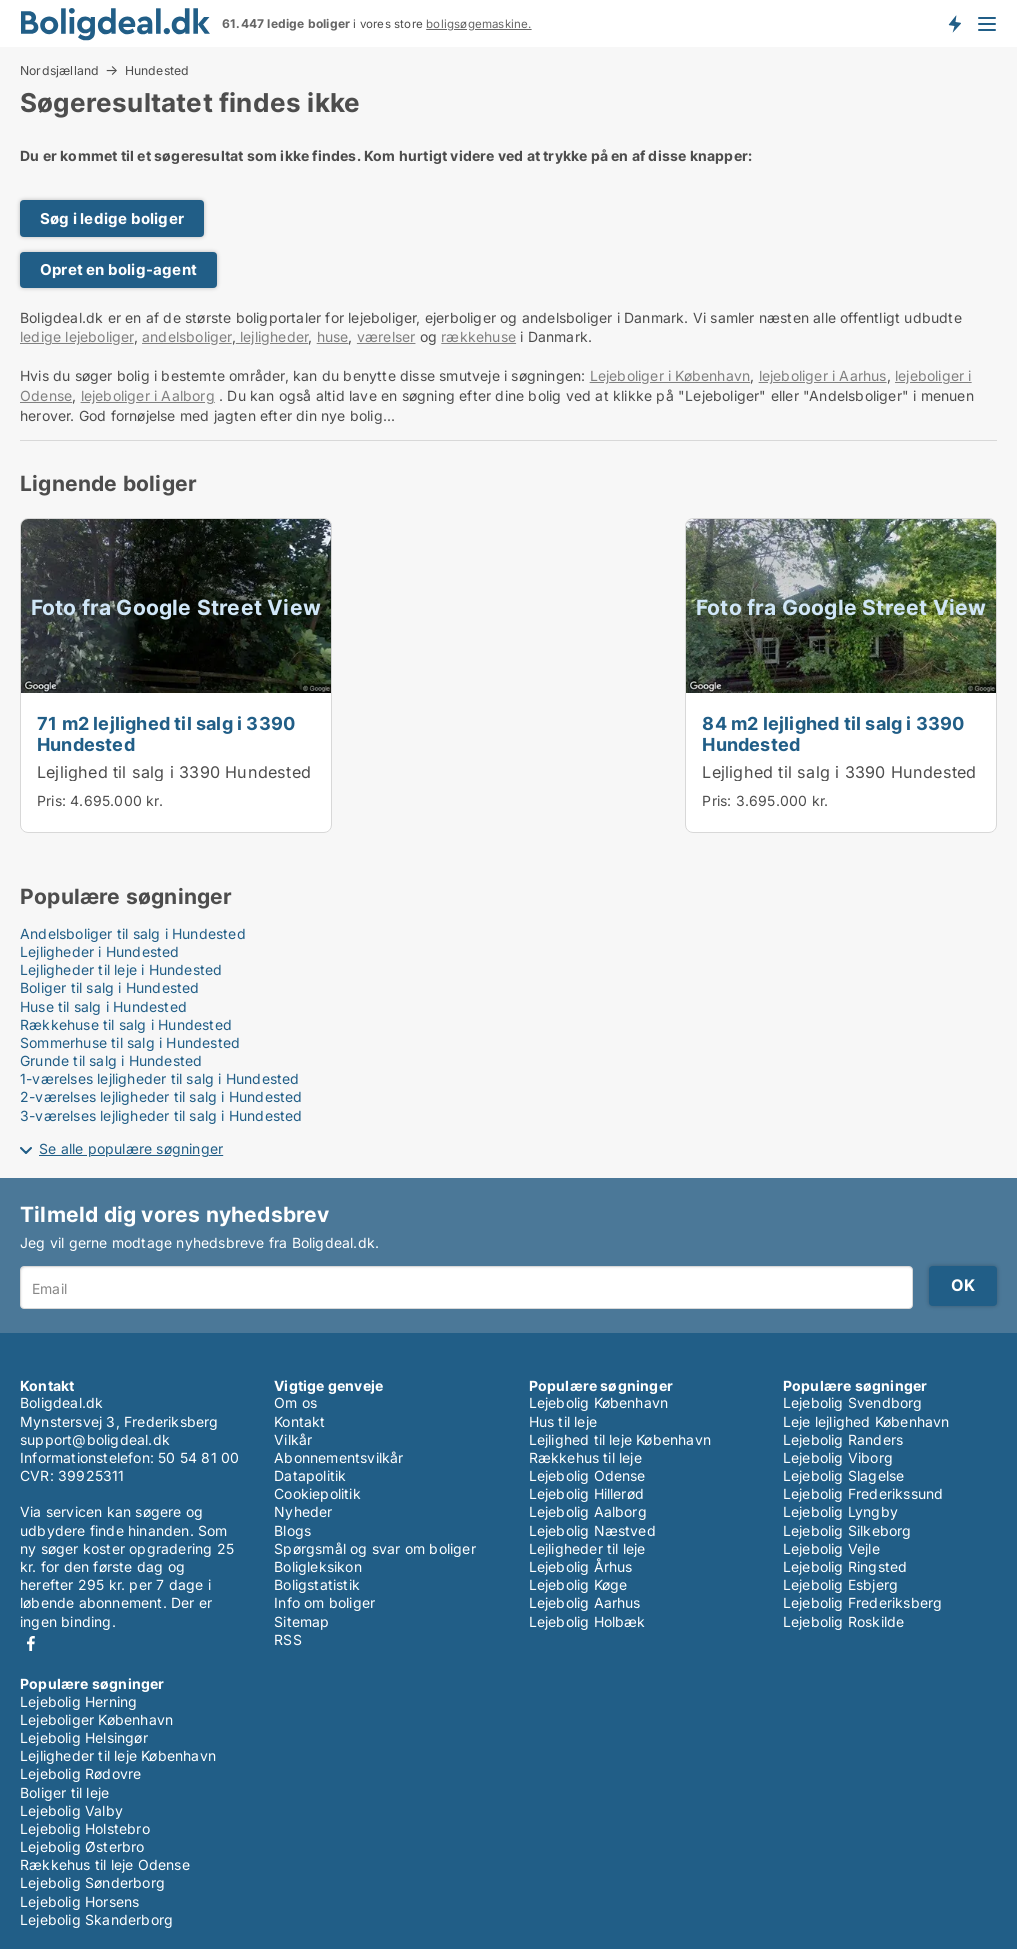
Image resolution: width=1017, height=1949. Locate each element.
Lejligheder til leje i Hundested (121, 969)
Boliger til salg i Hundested (110, 987)
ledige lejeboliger (77, 336)
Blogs (292, 1530)
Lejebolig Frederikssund (863, 1493)
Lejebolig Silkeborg (847, 1530)
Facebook (31, 1643)
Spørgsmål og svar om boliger (375, 1548)
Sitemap (301, 1621)
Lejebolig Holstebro (85, 1828)
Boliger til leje (64, 1792)
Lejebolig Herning (78, 1701)
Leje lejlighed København (866, 1421)
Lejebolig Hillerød (587, 1493)
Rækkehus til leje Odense (105, 1864)
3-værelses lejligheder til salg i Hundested (161, 1115)
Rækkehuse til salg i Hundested (126, 1024)
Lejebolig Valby (71, 1810)
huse (333, 336)
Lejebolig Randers (843, 1439)
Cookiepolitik (317, 1493)
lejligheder (272, 336)
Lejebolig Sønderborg (92, 1882)
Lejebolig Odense (587, 1475)
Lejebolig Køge (578, 1584)
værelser (386, 336)
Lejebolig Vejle (831, 1548)
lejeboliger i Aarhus (823, 375)
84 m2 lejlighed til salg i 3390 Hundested (833, 733)
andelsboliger (187, 336)
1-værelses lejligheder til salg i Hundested (160, 1078)
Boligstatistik (317, 1584)
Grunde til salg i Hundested (111, 1060)
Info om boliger (324, 1602)
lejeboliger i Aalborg (148, 395)
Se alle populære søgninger (131, 1148)
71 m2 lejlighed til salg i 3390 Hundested (166, 733)
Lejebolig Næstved (592, 1530)
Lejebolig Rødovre (80, 1773)
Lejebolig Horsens (79, 1901)
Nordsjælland (59, 70)
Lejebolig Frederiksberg (863, 1602)
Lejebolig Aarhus (585, 1602)
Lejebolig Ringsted (845, 1566)
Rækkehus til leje (585, 1457)
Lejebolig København (599, 1402)
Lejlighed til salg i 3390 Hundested (174, 772)
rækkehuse (478, 336)
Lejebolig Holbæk (587, 1621)
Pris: (53, 800)
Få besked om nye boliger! (954, 23)
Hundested (157, 71)
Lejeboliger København (96, 1719)
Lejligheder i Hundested (100, 951)
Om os (295, 1402)
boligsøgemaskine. (478, 24)
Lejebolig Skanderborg (96, 1919)
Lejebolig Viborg (838, 1457)
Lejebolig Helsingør (84, 1737)
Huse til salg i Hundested (103, 1006)
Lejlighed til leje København (620, 1439)
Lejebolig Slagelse (844, 1475)
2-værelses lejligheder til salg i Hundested (161, 1096)
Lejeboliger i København (670, 375)
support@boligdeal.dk (95, 1439)
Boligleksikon (318, 1566)
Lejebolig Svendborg (853, 1402)
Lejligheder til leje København (118, 1755)
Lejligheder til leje (587, 1548)
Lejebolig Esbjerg (840, 1584)
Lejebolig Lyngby (840, 1511)
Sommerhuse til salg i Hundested (130, 1042)
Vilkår (293, 1439)
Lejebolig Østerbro (82, 1846)
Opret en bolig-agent (118, 269)
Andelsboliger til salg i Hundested (133, 933)
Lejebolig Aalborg (588, 1511)
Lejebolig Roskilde (844, 1621)
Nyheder (303, 1511)
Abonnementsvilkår (338, 1457)
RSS (288, 1639)
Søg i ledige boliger (112, 218)
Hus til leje (563, 1421)
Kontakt (299, 1421)
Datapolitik (310, 1475)
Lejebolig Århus (581, 1566)
